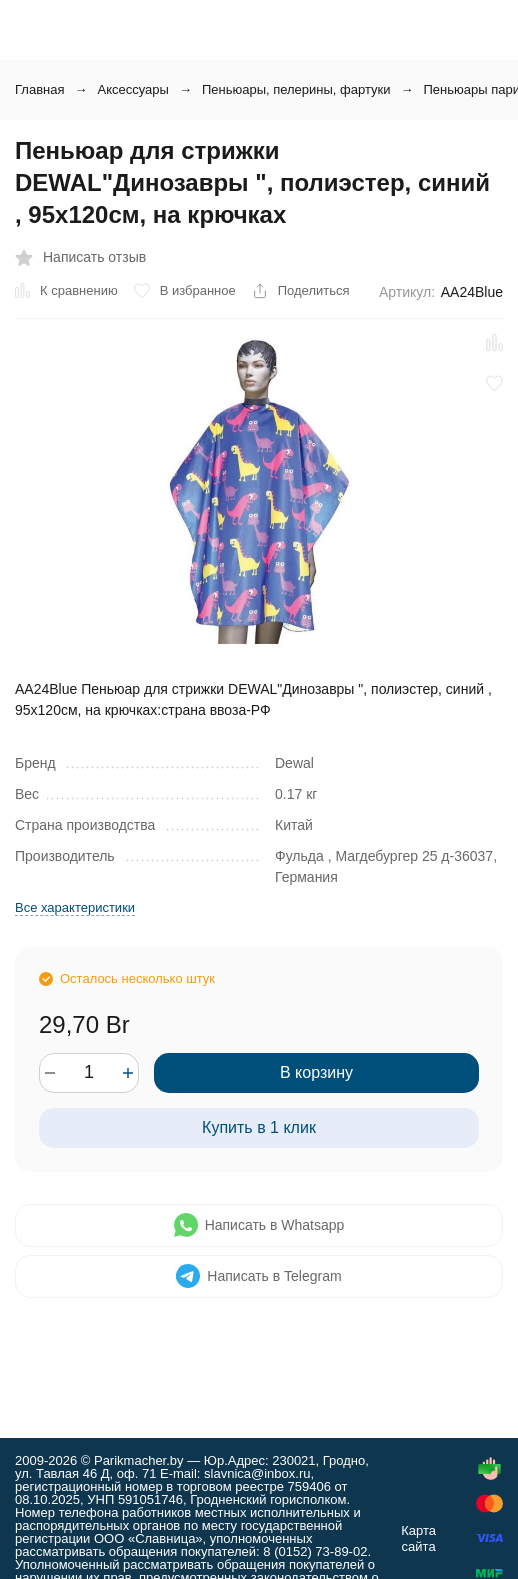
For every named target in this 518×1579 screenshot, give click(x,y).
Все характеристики (75, 907)
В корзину (316, 1072)
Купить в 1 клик (259, 1127)
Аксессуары (132, 89)
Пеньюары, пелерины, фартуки (296, 89)
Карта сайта (418, 1538)
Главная (39, 89)
